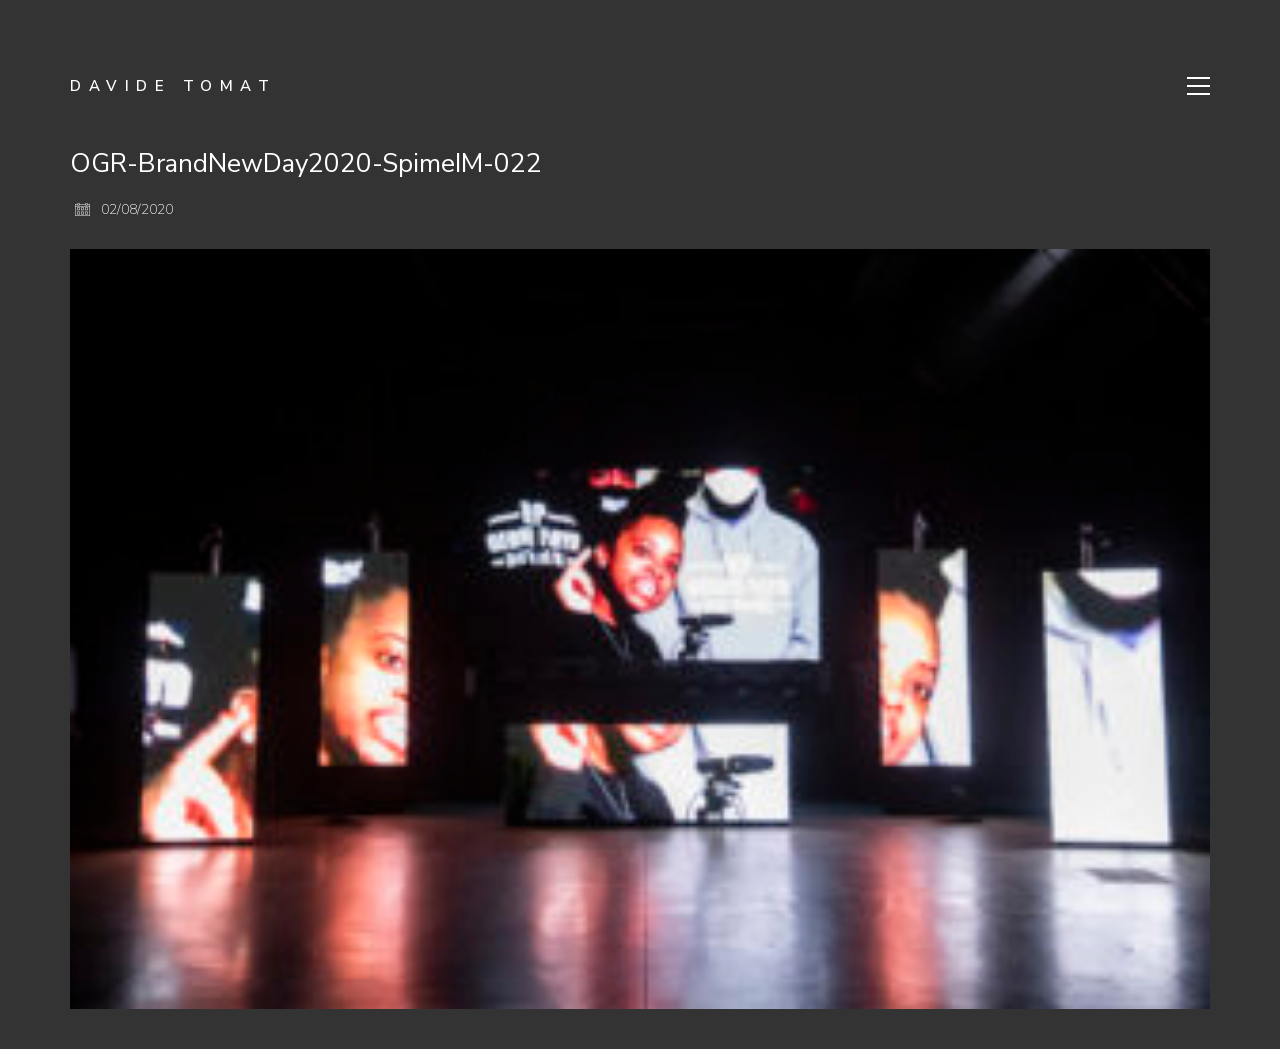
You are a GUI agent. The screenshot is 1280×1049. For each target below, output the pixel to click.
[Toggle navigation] (1198, 86)
